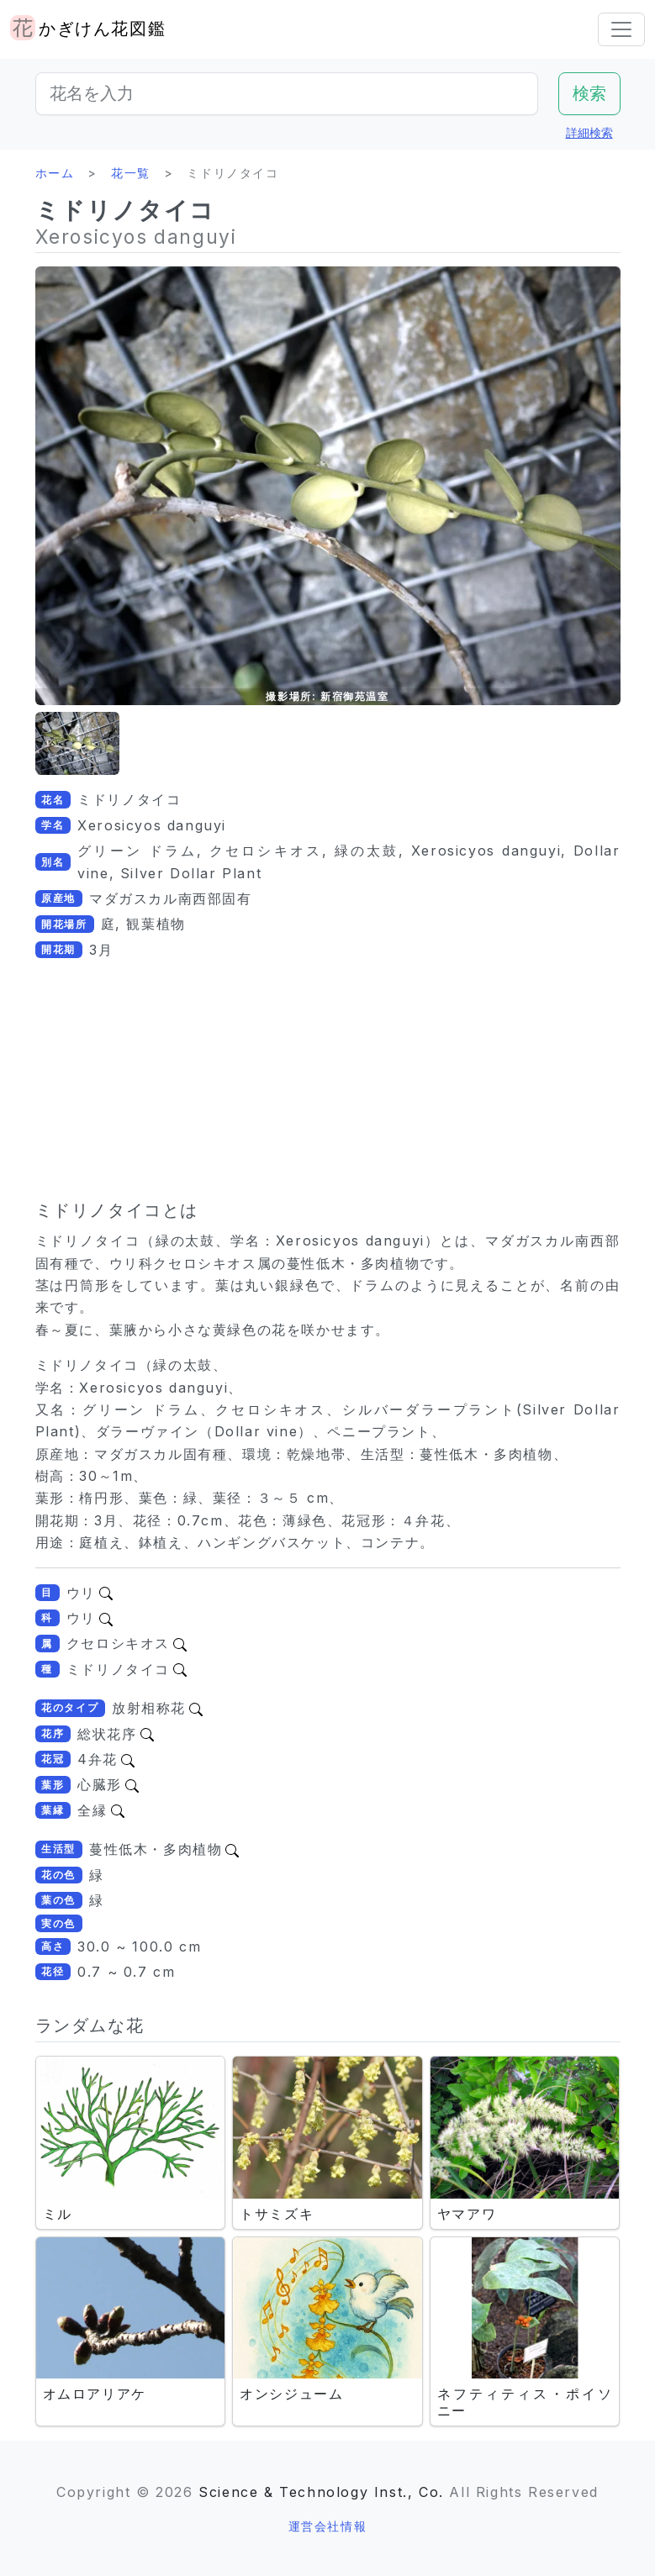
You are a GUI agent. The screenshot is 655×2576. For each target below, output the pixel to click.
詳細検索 (589, 132)
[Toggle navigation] (621, 29)
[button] (77, 743)
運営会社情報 (327, 2526)
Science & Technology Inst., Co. (321, 2492)
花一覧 (131, 173)
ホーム (55, 173)
